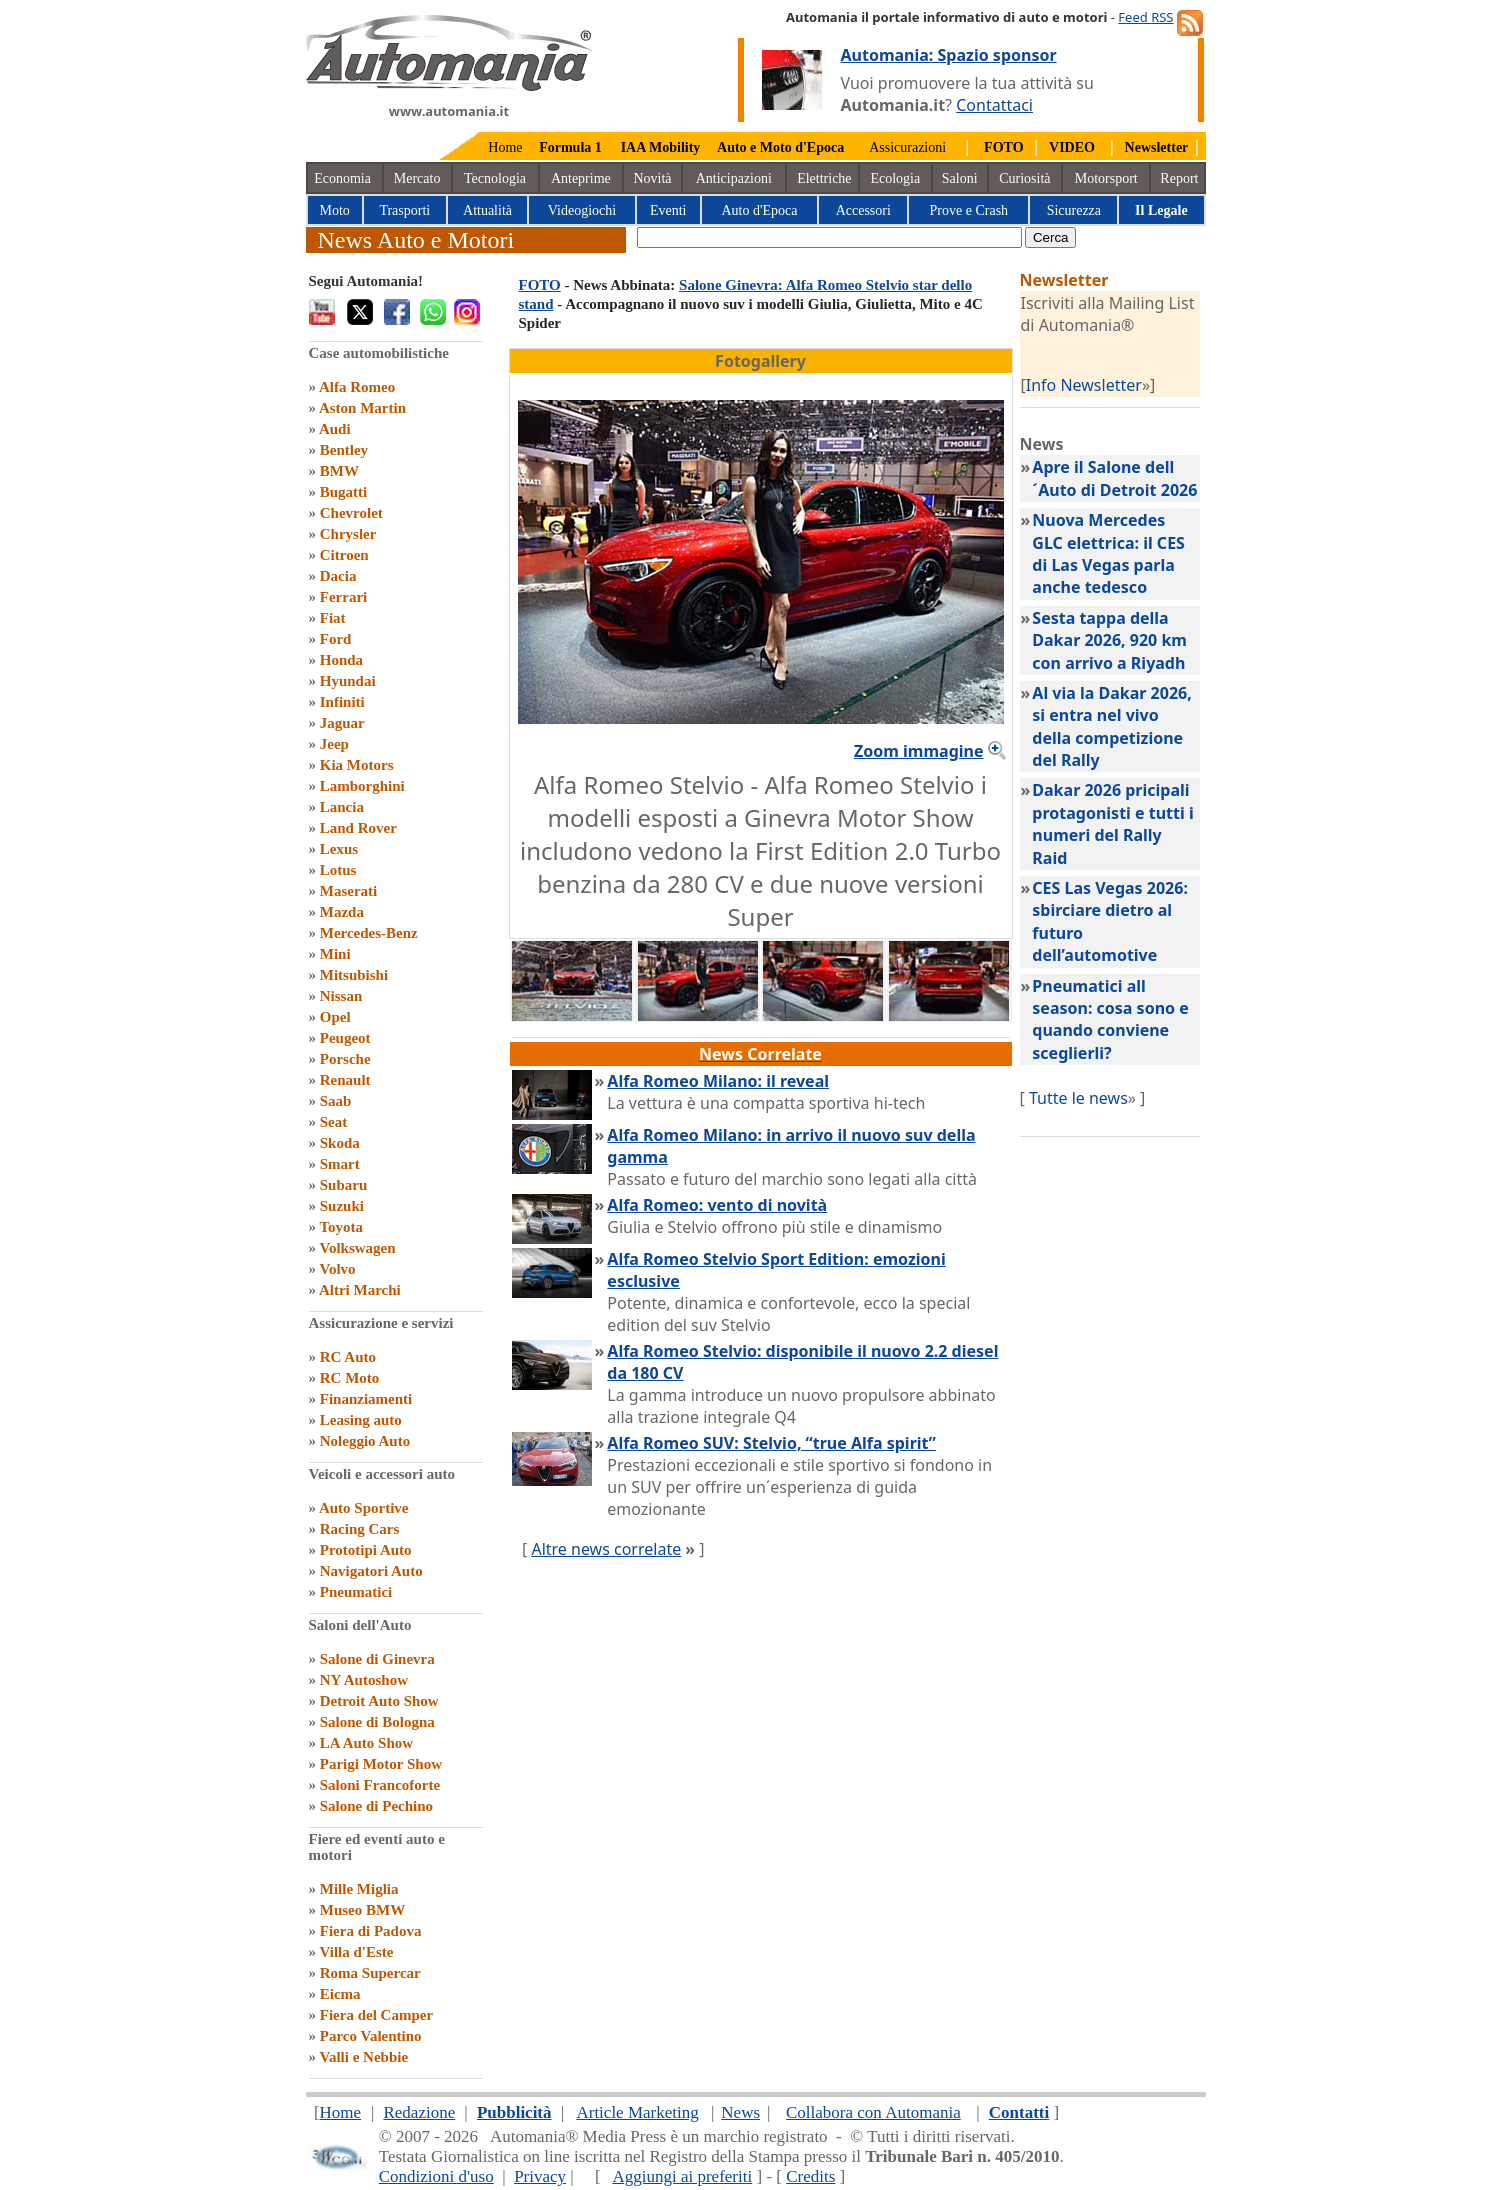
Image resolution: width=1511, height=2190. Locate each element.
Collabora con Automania (873, 2112)
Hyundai (348, 681)
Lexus (339, 849)
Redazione (419, 2112)
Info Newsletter (1084, 385)
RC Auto (348, 1357)
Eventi (668, 210)
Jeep (334, 744)
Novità (652, 178)
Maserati (348, 891)
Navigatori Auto (371, 1571)
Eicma (340, 1994)
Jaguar (342, 723)
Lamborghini (362, 786)
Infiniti (342, 702)
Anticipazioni (734, 178)
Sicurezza (1074, 210)
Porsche (345, 1059)
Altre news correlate (606, 1549)
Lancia (342, 807)
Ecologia (895, 178)
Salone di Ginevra (377, 1659)
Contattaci (994, 105)
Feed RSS (1145, 17)
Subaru (344, 1185)
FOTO (540, 285)
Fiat (333, 618)
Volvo (337, 1269)
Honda (341, 660)
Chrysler (348, 534)
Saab (336, 1101)
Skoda (340, 1143)
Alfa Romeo (357, 387)
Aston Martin (362, 408)
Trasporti (404, 210)
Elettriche (824, 178)
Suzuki (342, 1206)
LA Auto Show (366, 1743)
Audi (335, 429)
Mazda (342, 912)
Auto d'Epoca (759, 210)
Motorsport (1106, 178)
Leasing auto (361, 1420)
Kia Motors (357, 765)
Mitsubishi (354, 975)
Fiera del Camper (376, 2015)
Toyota (341, 1227)
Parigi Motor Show (381, 1764)
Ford (336, 639)
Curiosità (1024, 178)
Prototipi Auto (366, 1550)
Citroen (344, 555)
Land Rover (358, 828)
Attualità (487, 210)
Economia (342, 178)
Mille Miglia (359, 1889)
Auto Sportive (364, 1508)
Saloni (960, 178)
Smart (340, 1164)
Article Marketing (637, 2112)
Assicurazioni (907, 147)
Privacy (540, 2176)
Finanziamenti (366, 1399)
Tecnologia (495, 178)
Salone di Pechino (376, 1806)
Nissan (341, 996)
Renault (345, 1080)
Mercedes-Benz (369, 933)
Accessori (863, 210)
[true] (829, 237)
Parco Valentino (371, 2036)
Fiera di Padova (371, 1931)
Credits (810, 2176)
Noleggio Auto (365, 1441)
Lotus (338, 870)
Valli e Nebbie (363, 2057)
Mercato (417, 178)
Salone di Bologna (377, 1722)
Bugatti (344, 492)
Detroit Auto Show (379, 1701)
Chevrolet (351, 513)
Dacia (338, 576)
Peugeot (345, 1038)
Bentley (344, 450)
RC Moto (350, 1378)
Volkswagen (357, 1248)
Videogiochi (582, 210)
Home (505, 147)
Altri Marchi (360, 1290)
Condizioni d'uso (436, 2176)
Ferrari (343, 597)
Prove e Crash (969, 210)
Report (1179, 178)
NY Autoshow (364, 1680)
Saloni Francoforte (380, 1785)
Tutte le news (1078, 1098)
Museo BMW (362, 1910)
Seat (334, 1122)
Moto (335, 210)
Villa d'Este (356, 1952)
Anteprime (581, 178)
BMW (339, 471)
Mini (335, 954)
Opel (335, 1017)
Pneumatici (356, 1592)
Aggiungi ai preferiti (682, 2176)
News (740, 2112)
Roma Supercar (370, 1973)
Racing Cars (360, 1529)
